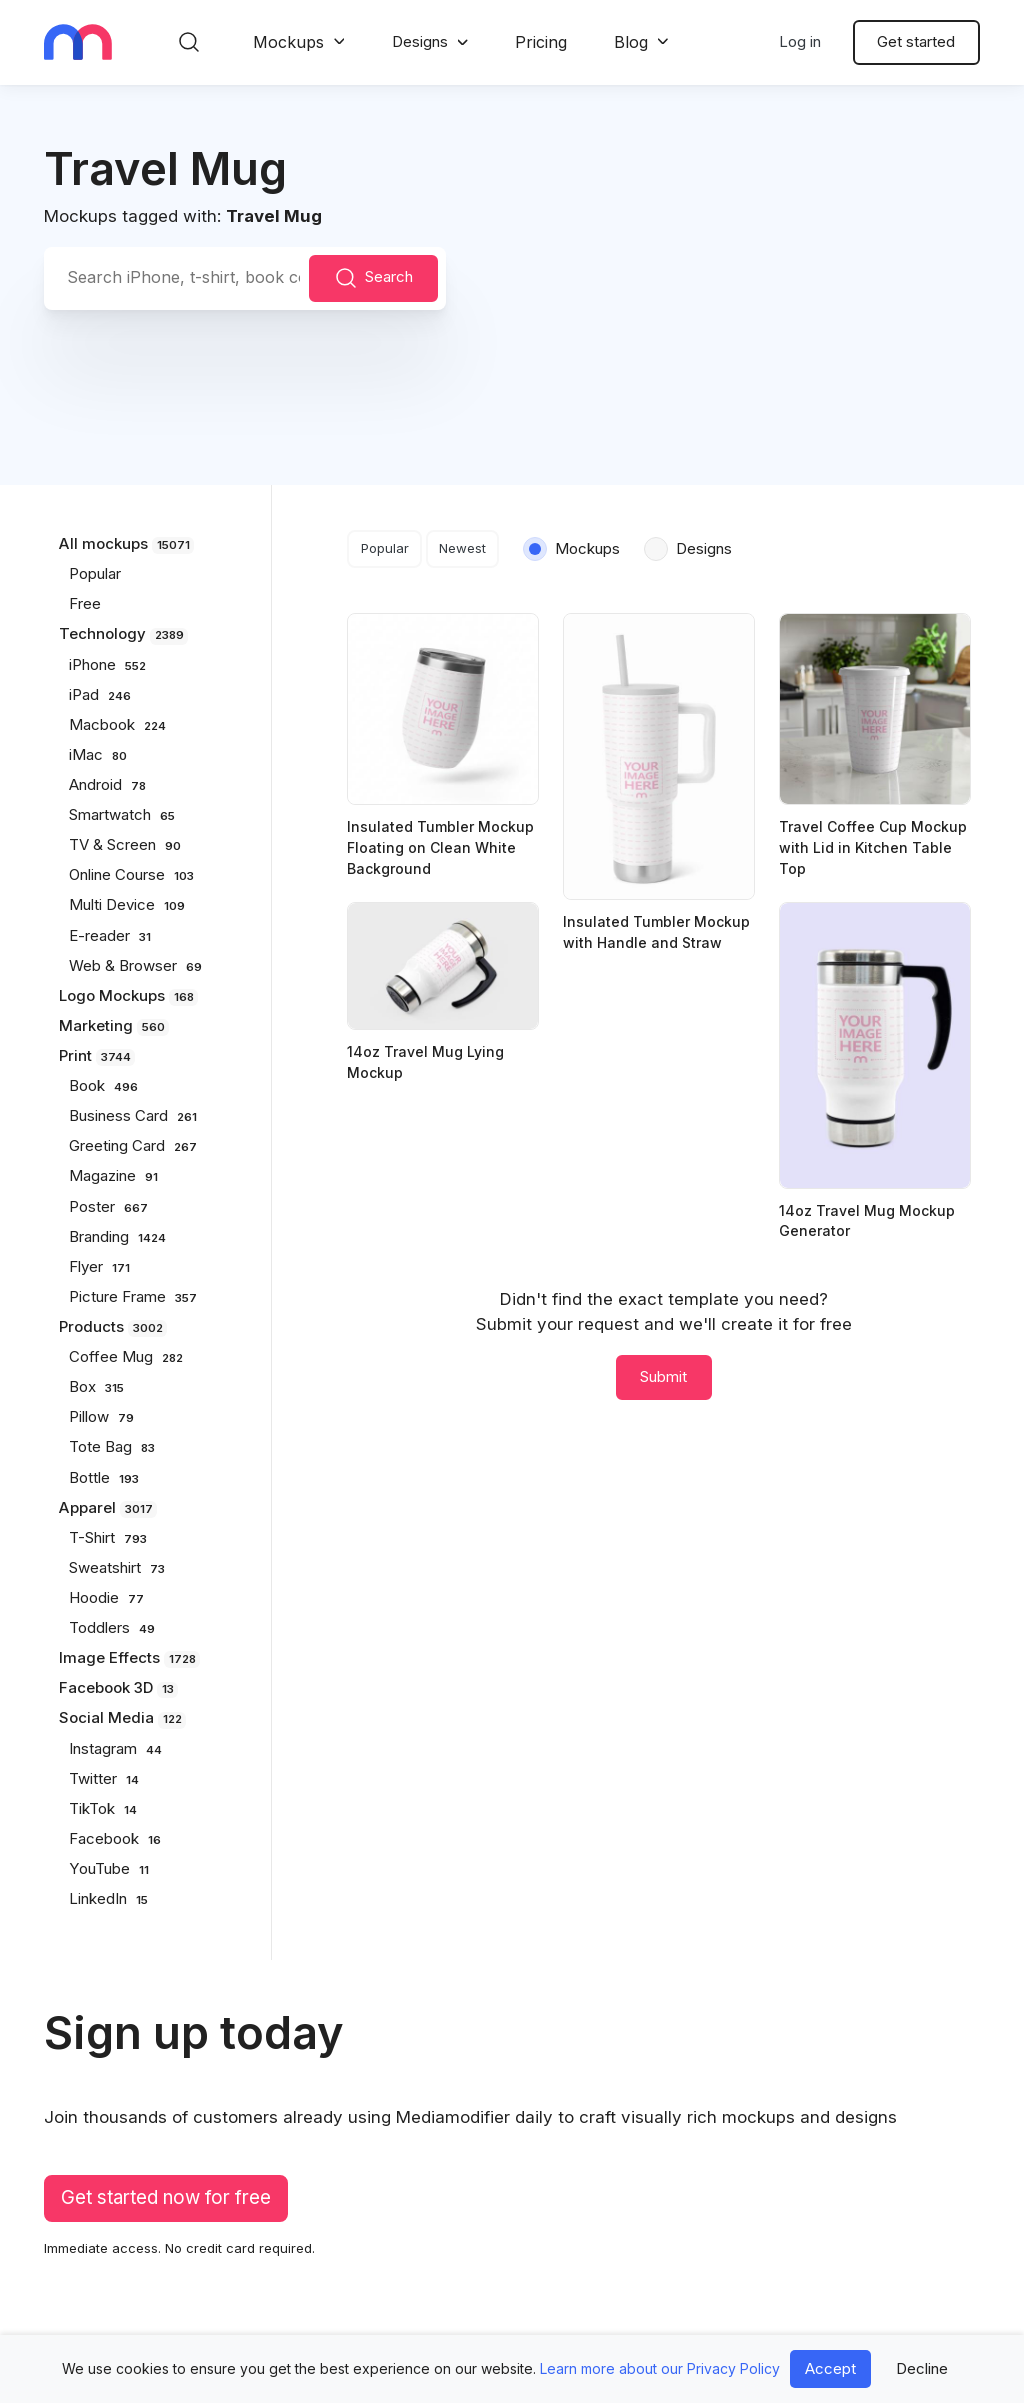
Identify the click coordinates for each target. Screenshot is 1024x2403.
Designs (420, 41)
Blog (631, 42)
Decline (922, 2368)
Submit (663, 1376)
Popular (385, 548)
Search (374, 278)
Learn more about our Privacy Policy (660, 2368)
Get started (916, 41)
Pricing (541, 42)
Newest (462, 548)
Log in (800, 41)
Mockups (288, 42)
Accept (830, 2368)
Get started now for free (166, 2197)
